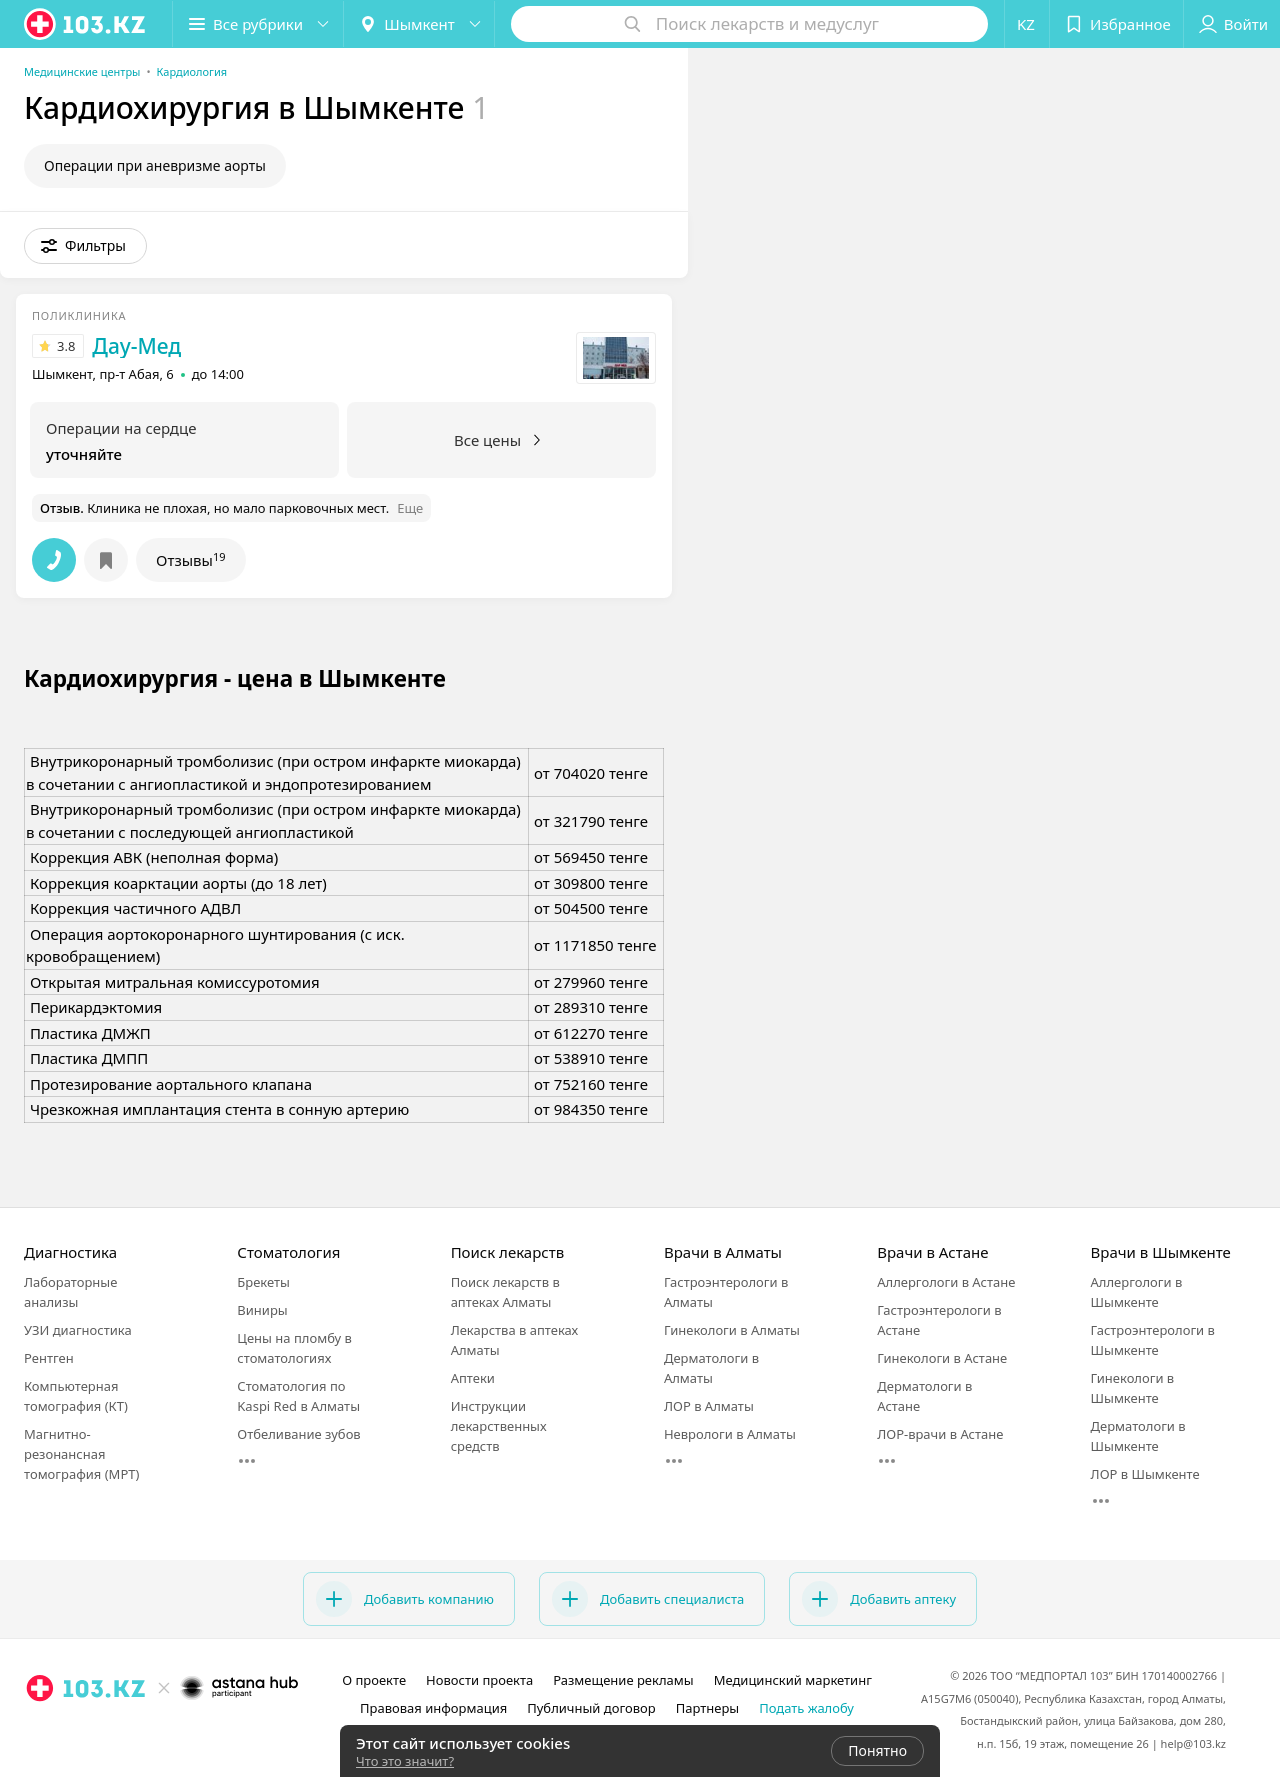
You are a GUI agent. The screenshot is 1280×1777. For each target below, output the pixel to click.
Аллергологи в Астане (946, 1282)
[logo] (86, 24)
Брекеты (263, 1282)
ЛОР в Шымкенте (1145, 1474)
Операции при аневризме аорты (155, 165)
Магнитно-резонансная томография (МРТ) (81, 1454)
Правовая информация (433, 1708)
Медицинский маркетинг (793, 1680)
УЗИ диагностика (78, 1330)
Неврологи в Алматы (730, 1434)
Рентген (49, 1358)
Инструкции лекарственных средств (499, 1426)
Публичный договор (591, 1708)
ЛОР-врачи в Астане (940, 1434)
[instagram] (40, 1732)
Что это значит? (405, 1761)
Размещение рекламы (623, 1680)
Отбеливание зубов (298, 1434)
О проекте (374, 1680)
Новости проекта (479, 1680)
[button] (258, 24)
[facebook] (68, 1732)
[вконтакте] (96, 1732)
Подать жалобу (806, 1708)
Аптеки (473, 1378)
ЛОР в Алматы (709, 1406)
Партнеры (708, 1708)
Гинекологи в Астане (942, 1358)
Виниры (262, 1310)
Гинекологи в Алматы (732, 1330)
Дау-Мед (136, 346)
